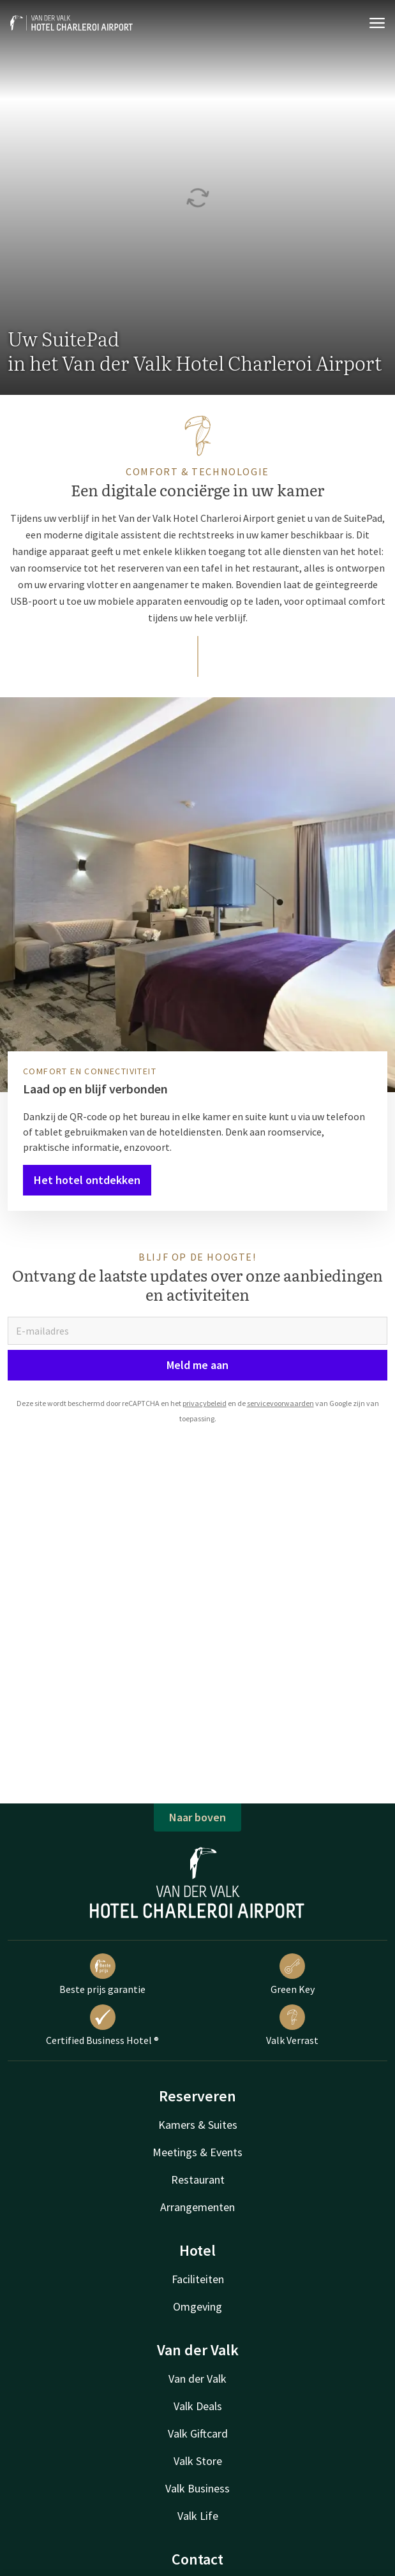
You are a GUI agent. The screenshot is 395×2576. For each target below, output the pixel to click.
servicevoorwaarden (280, 1403)
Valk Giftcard (198, 2433)
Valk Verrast (292, 2025)
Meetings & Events (197, 2152)
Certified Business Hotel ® (102, 2025)
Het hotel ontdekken (87, 1180)
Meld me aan (197, 1365)
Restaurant (198, 2179)
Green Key (293, 1974)
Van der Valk (197, 2378)
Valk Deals (198, 2406)
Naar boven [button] (197, 1817)
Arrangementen (197, 2207)
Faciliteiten (198, 2279)
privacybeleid (205, 1403)
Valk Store (198, 2461)
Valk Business (197, 2488)
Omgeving (197, 2306)
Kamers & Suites (197, 2124)
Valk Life (197, 2515)
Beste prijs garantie (102, 1974)
